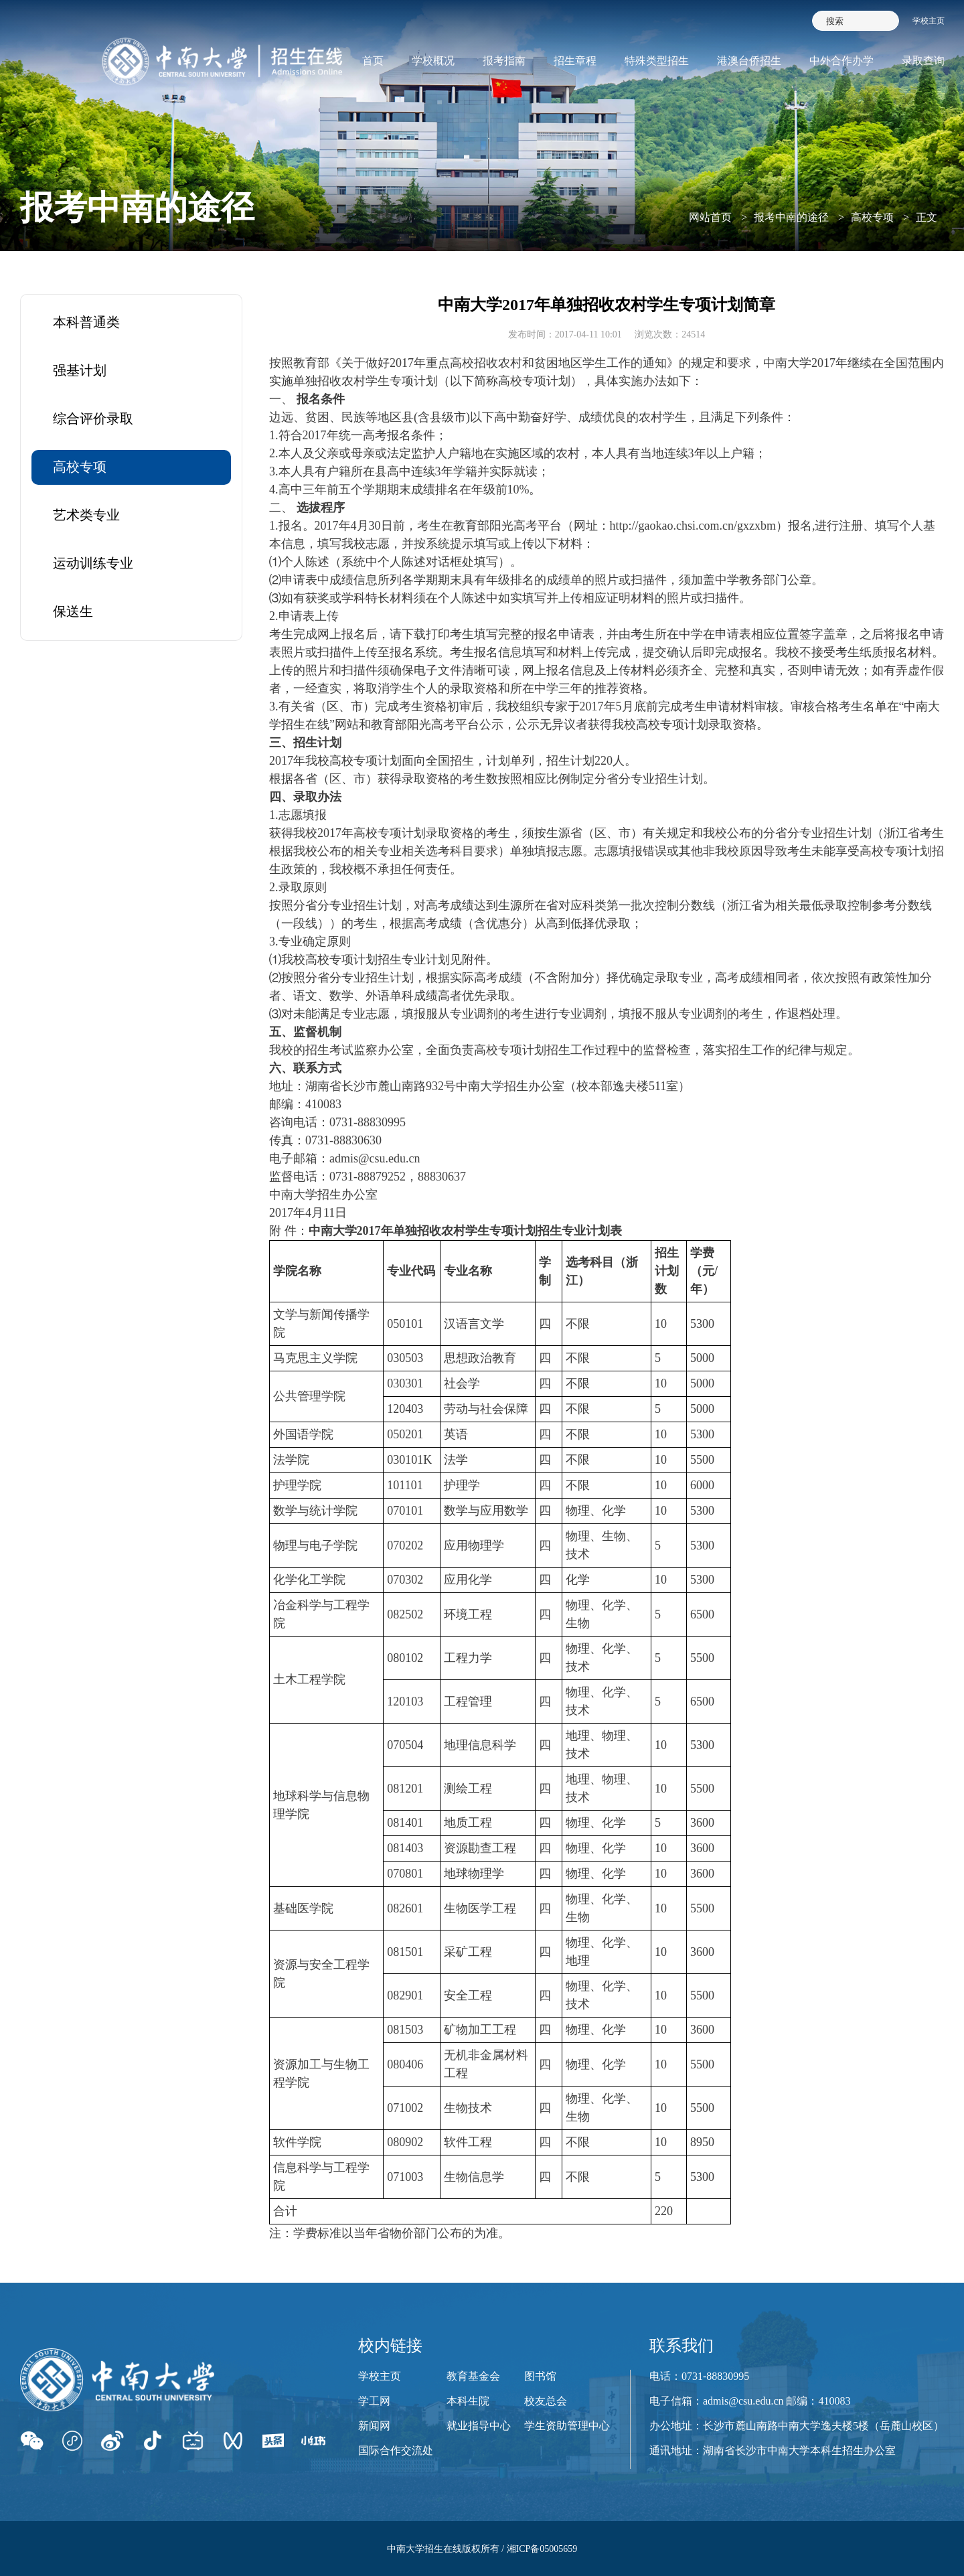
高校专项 (872, 217)
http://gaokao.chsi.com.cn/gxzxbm (693, 525)
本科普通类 (86, 322)
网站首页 (710, 217)
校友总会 (545, 2401)
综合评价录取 (93, 418)
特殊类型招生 (657, 60)
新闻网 (374, 2425)
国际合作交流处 (395, 2450)
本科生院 (468, 2401)
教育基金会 (473, 2376)
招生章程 (575, 60)
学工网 (374, 2401)
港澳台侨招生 (749, 60)
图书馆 (540, 2376)
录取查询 (923, 60)
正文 (926, 217)
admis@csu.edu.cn (374, 1158)
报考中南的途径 (791, 217)
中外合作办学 (841, 60)
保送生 (73, 611)
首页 (373, 60)
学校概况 (433, 60)
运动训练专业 (93, 563)
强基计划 (79, 370)
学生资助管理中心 (567, 2425)
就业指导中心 (479, 2425)
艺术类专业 (86, 515)
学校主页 (928, 20)
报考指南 (504, 60)
